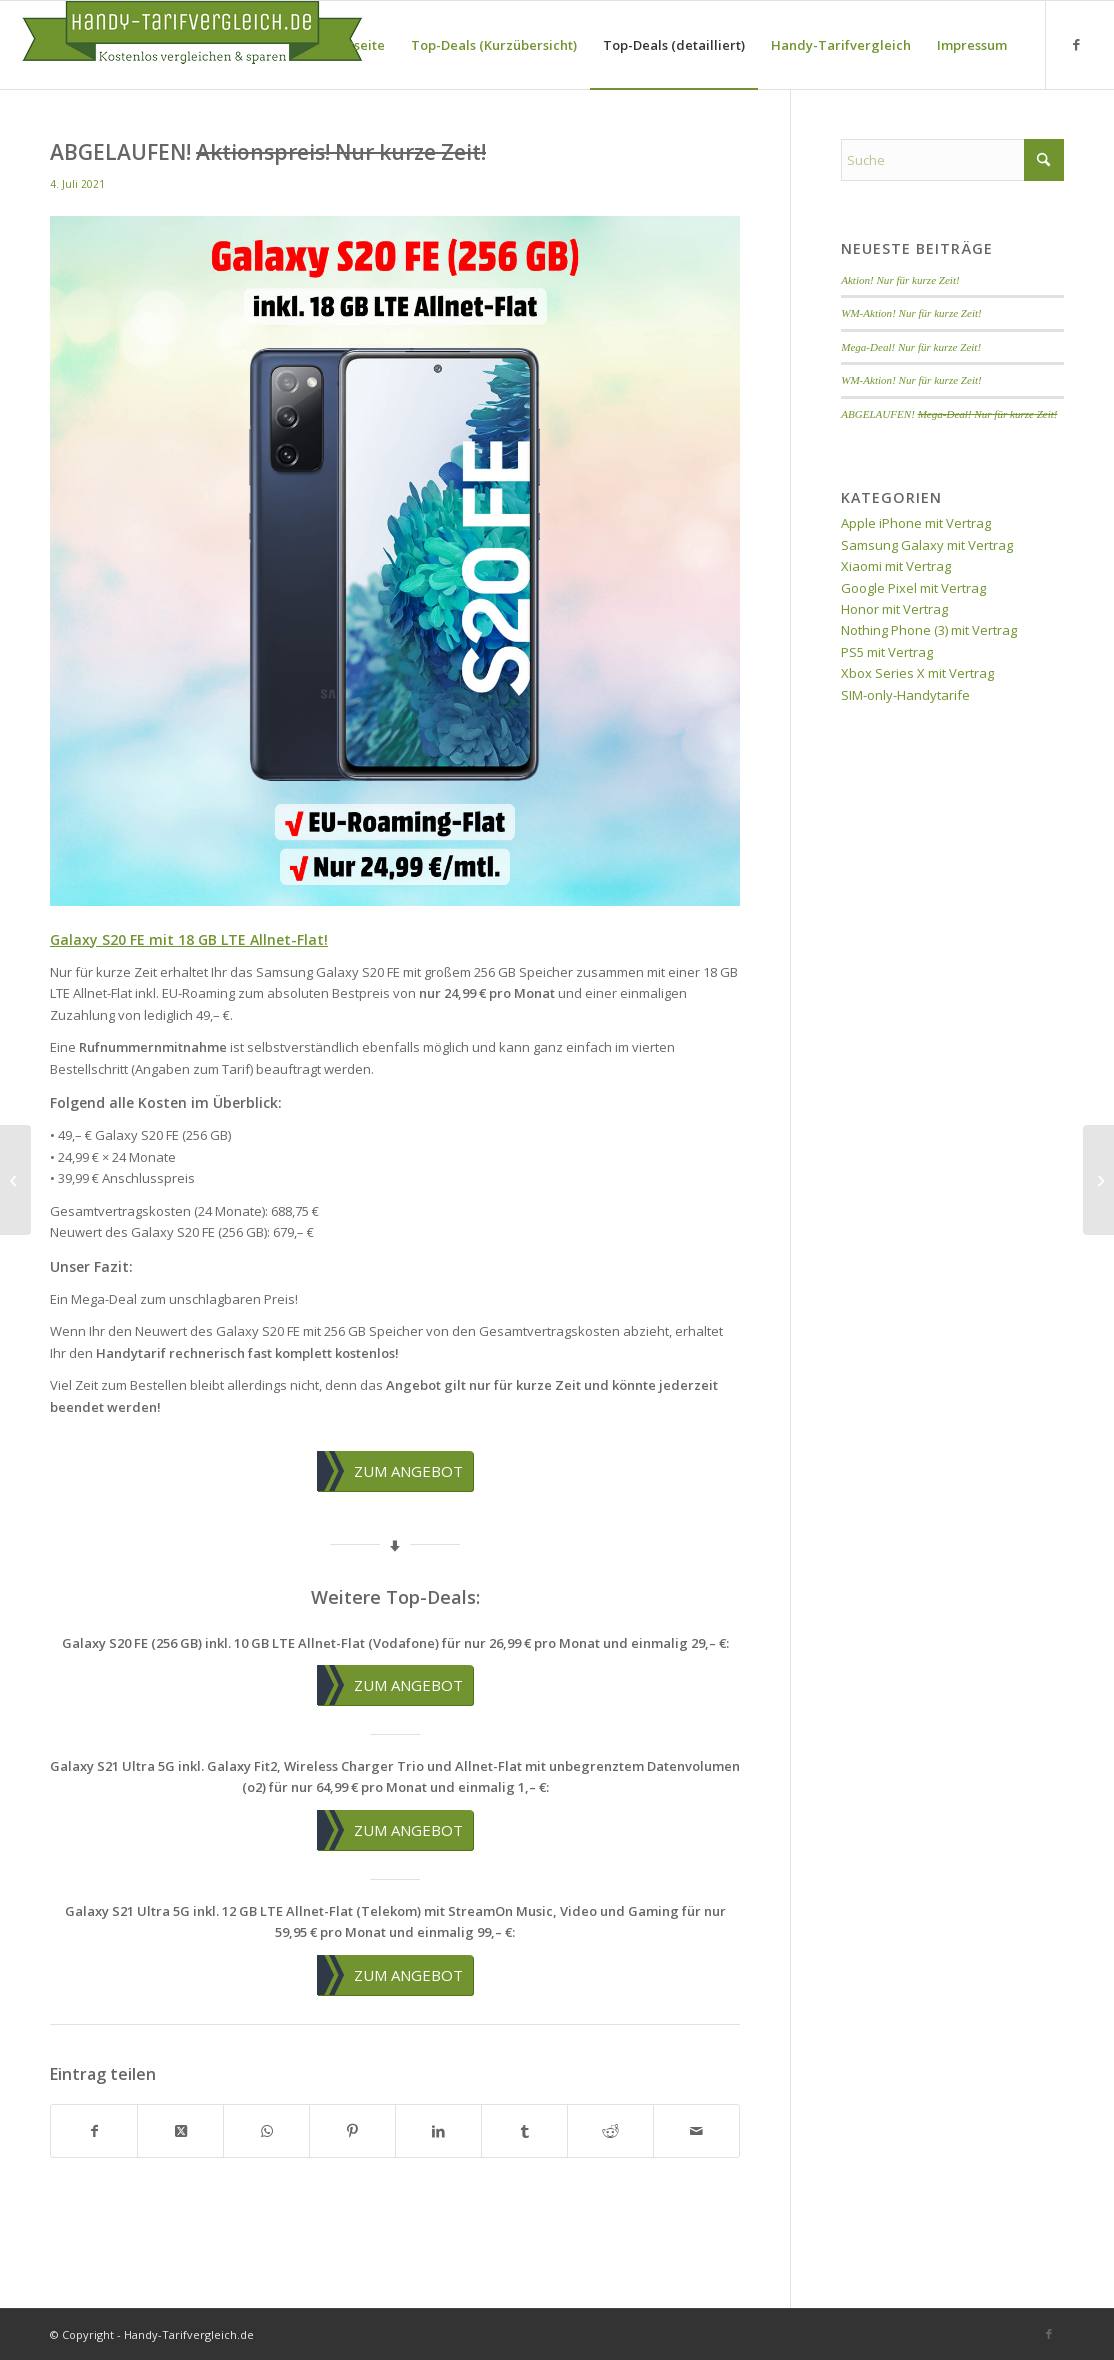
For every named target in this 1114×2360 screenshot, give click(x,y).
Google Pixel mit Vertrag (913, 588)
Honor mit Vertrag (894, 609)
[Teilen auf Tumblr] (524, 2131)
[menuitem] (353, 45)
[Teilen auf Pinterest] (352, 2131)
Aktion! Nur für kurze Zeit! (900, 280)
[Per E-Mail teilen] (696, 2131)
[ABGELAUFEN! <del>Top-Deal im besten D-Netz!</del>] (15, 1180)
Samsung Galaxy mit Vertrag (927, 545)
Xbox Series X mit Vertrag (917, 673)
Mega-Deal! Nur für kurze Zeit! (911, 347)
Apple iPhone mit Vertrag (916, 523)
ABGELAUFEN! (949, 414)
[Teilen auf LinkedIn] (438, 2131)
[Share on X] (180, 2131)
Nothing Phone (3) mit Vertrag (929, 630)
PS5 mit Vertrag (887, 652)
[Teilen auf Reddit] (610, 2131)
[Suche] (952, 160)
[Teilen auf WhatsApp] (266, 2131)
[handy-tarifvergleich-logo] (192, 45)
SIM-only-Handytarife (905, 695)
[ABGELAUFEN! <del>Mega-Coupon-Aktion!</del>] (1098, 1180)
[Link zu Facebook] (1077, 44)
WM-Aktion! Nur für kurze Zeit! (911, 313)
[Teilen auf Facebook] (94, 2131)
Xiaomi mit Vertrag (896, 566)
